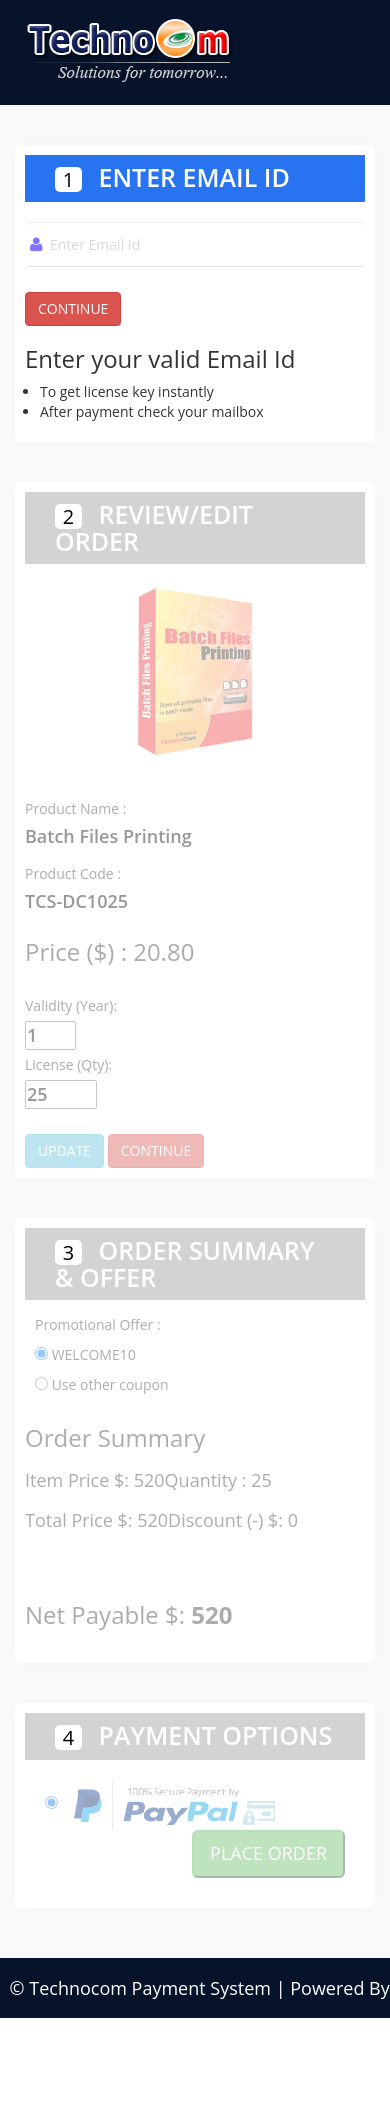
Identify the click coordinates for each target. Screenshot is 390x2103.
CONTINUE (73, 308)
